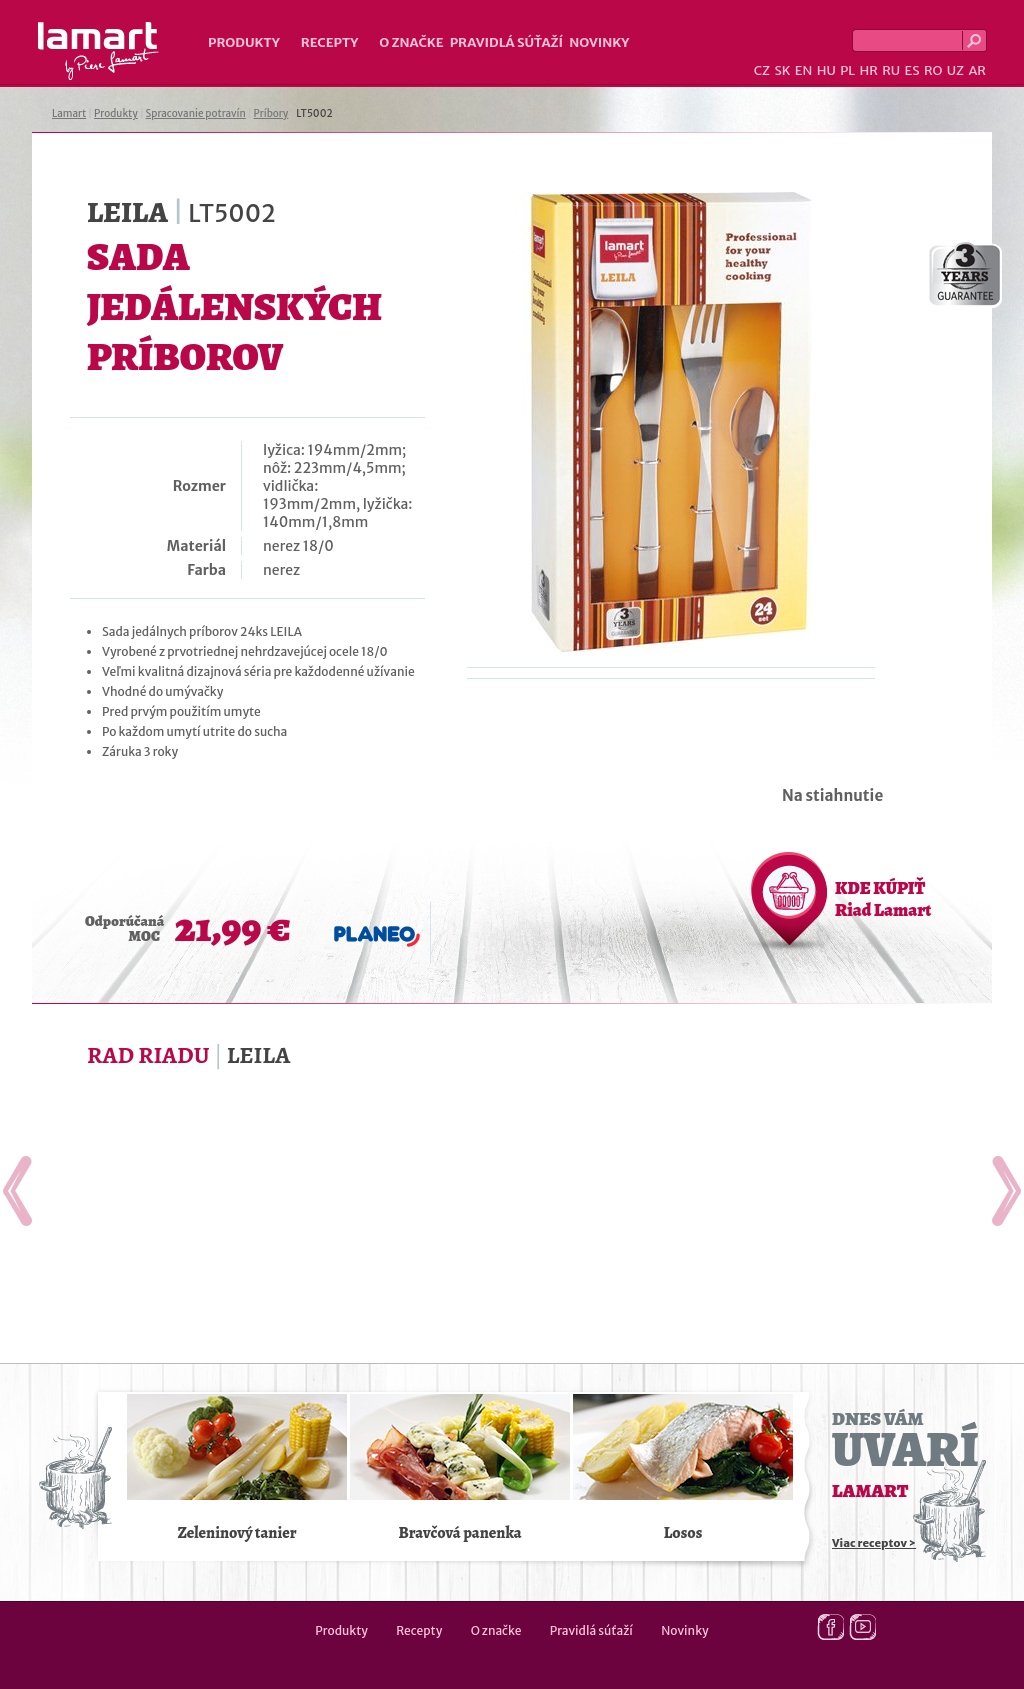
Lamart (98, 51)
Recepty (329, 42)
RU (891, 70)
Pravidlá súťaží (507, 42)
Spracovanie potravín (196, 113)
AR (977, 70)
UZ (955, 70)
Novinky (599, 42)
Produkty (244, 42)
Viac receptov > (874, 1543)
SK (782, 70)
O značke (411, 42)
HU (826, 70)
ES (912, 70)
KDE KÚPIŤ (883, 899)
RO (933, 70)
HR (868, 70)
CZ (762, 70)
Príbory (271, 113)
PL (847, 70)
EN (804, 70)
